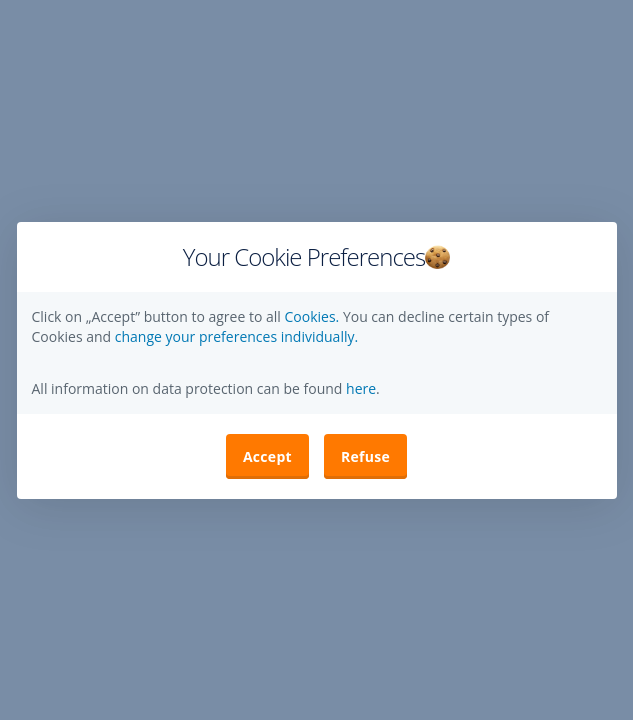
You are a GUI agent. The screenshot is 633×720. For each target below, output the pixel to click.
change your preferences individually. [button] (236, 336)
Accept (267, 456)
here (359, 388)
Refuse (365, 456)
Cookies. (313, 316)
